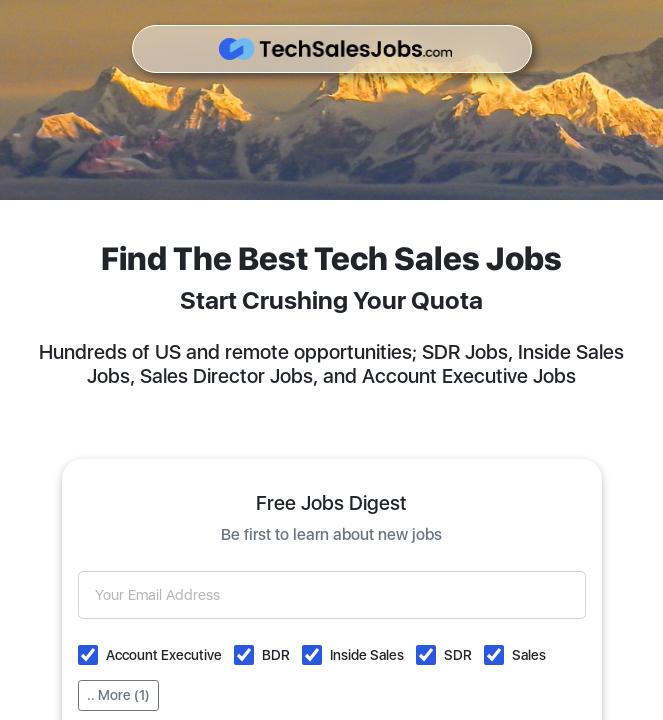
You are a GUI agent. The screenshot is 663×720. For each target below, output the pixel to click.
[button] (88, 655)
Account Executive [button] (164, 655)
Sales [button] (529, 655)
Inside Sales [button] (367, 655)
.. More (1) (118, 695)
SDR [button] (458, 655)
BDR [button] (276, 655)
